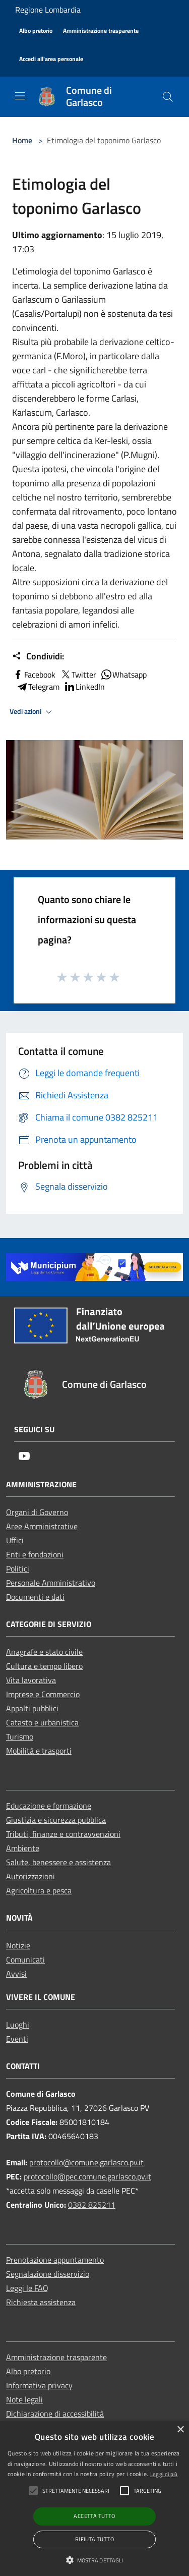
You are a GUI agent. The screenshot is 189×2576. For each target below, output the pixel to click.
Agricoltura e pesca (39, 1890)
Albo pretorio (28, 2371)
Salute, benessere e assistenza (58, 1862)
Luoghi (17, 2025)
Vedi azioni (32, 712)
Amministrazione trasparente (56, 2357)
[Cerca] (168, 97)
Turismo (19, 1736)
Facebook (33, 674)
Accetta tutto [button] (94, 2516)
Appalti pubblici (32, 1708)
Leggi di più (164, 2474)
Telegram (37, 687)
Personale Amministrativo (50, 1583)
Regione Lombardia (48, 10)
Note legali (24, 2399)
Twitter (77, 674)
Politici (17, 1568)
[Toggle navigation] (20, 96)
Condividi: (38, 656)
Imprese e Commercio (43, 1694)
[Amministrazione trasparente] (101, 31)
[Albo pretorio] (35, 31)
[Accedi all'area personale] (51, 59)
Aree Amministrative (42, 1526)
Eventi (17, 2039)
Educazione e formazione (48, 1806)
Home (22, 140)
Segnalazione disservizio (47, 2274)
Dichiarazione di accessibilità (55, 2413)
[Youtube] (24, 1457)
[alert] (94, 2498)
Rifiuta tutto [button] (94, 2539)
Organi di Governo (37, 1512)
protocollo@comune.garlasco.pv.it (86, 2162)
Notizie (18, 1945)
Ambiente (22, 1848)
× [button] (180, 2430)
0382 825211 (91, 2205)
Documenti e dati (35, 1597)
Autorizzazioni (30, 1876)
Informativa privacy (39, 2385)
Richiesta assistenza (41, 2302)
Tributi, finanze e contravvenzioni (63, 1834)
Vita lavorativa (31, 1680)
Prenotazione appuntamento (55, 2260)
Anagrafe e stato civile (44, 1652)
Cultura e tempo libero (44, 1666)
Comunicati (25, 1959)
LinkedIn (84, 687)
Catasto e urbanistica (42, 1722)
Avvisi (16, 1974)
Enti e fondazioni (35, 1554)
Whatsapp (123, 674)
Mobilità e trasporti (39, 1751)
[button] (94, 2560)
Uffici (15, 1540)
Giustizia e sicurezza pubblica (56, 1820)
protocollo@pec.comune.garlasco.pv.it (87, 2176)
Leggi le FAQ (27, 2288)
